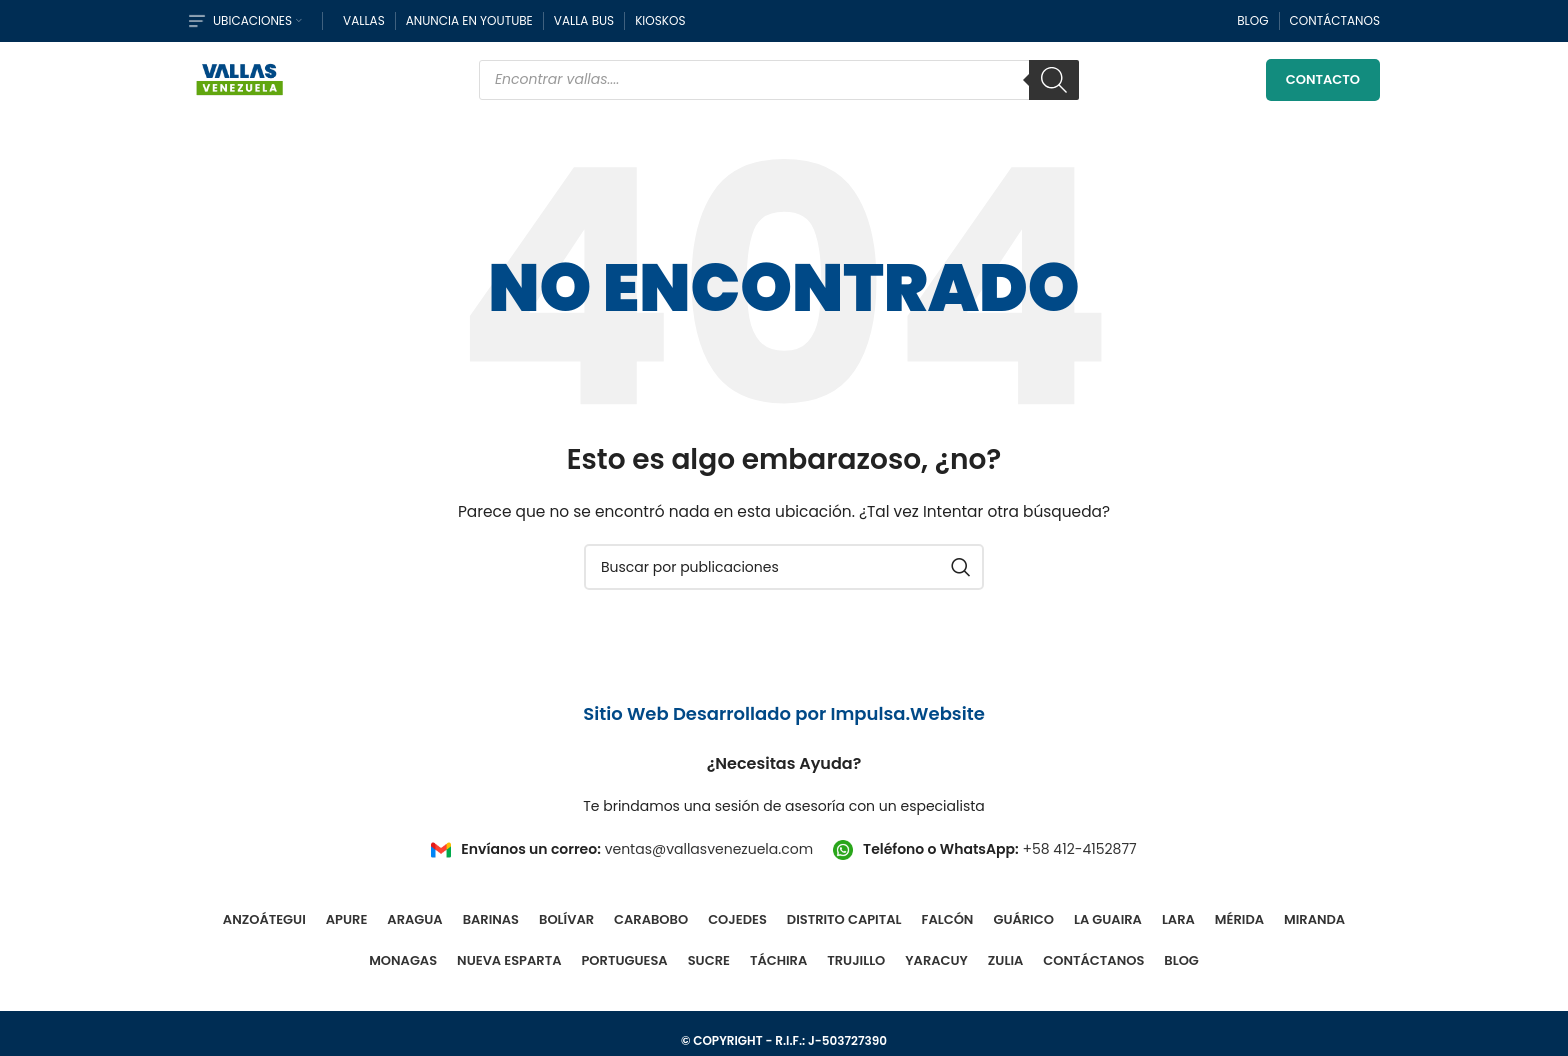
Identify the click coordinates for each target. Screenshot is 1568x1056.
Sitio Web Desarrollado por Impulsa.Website (784, 713)
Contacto (1323, 79)
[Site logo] (240, 78)
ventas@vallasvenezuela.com (709, 849)
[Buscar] (1054, 80)
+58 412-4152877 (1079, 849)
